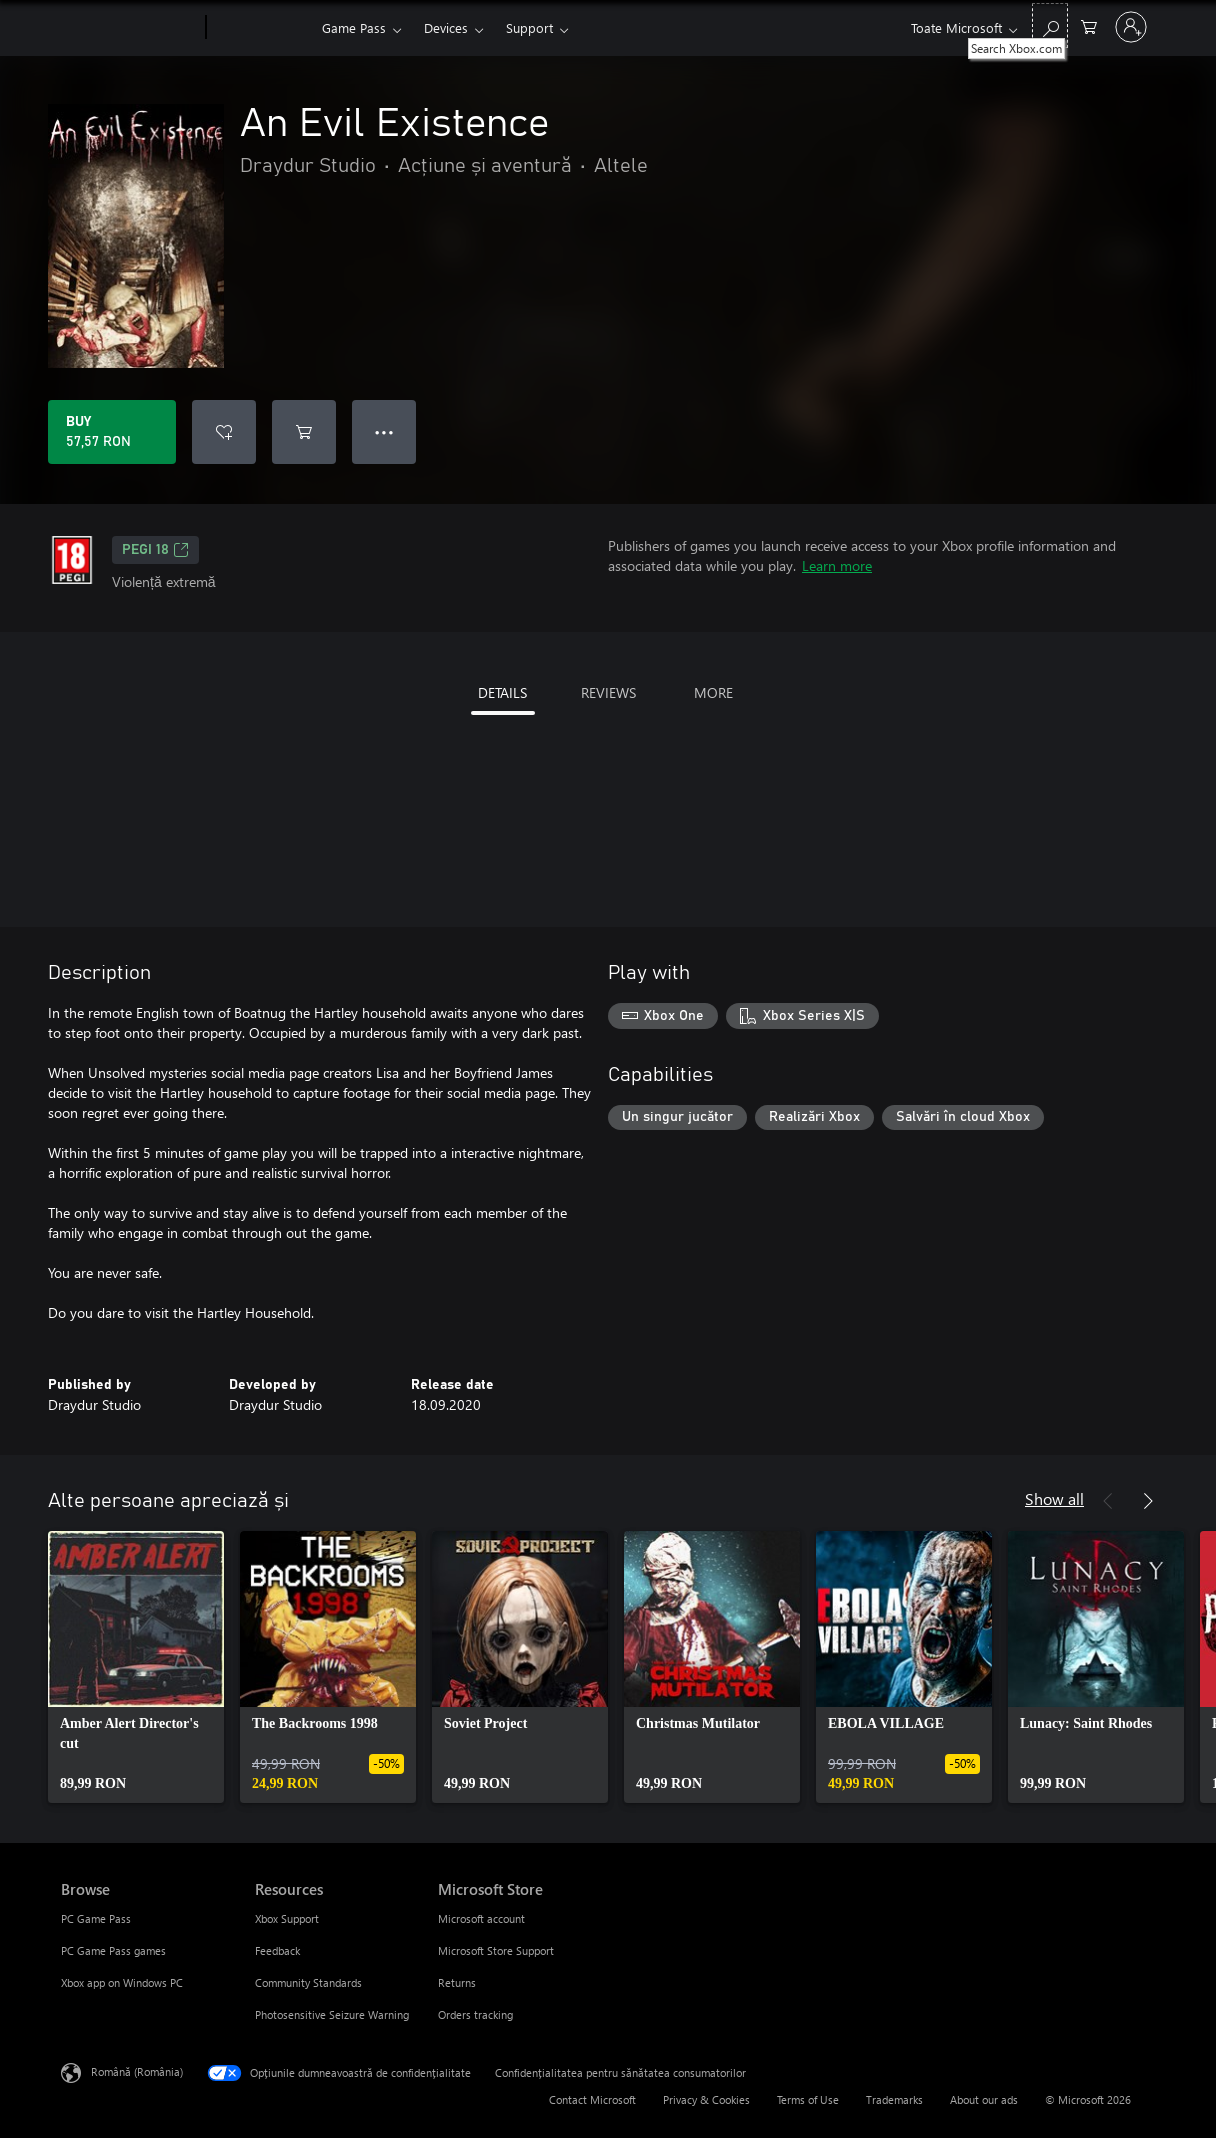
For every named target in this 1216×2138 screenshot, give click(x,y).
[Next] (1148, 1501)
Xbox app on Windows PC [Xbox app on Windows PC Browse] (122, 1982)
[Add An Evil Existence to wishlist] (224, 432)
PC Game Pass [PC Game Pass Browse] (96, 1918)
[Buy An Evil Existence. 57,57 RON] (112, 432)
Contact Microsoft (592, 2099)
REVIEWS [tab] (608, 692)
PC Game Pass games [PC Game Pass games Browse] (113, 1950)
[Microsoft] (129, 28)
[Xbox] (261, 28)
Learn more (837, 565)
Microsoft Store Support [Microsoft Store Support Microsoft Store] (496, 1950)
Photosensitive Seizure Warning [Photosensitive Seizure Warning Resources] (332, 2014)
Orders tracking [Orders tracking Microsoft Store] (475, 2014)
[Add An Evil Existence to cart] (304, 432)
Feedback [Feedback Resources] (277, 1950)
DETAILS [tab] (502, 692)
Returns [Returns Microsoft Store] (457, 1982)
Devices (446, 27)
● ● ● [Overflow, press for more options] (384, 431)
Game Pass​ (354, 27)
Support (529, 27)
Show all (1054, 1498)
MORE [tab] (713, 692)
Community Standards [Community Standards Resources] (308, 1982)
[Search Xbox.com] (1050, 25)
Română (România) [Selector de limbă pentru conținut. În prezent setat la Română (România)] (137, 2071)
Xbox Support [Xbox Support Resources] (287, 1918)
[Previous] (1108, 1501)
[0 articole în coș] (1089, 25)
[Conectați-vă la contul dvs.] (1131, 27)
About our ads (984, 2099)
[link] (136, 1667)
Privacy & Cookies (706, 2099)
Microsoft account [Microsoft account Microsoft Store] (481, 1918)
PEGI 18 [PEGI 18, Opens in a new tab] (155, 550)
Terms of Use (808, 2099)
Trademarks (894, 2099)
